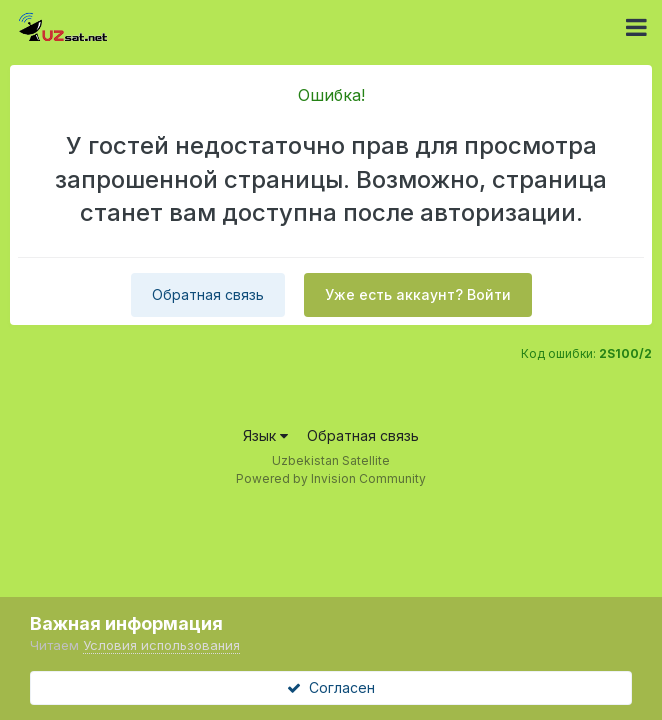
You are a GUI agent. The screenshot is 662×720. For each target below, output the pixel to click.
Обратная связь (208, 294)
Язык (265, 435)
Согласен (331, 687)
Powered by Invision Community (331, 478)
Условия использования (161, 645)
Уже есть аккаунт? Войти (418, 294)
